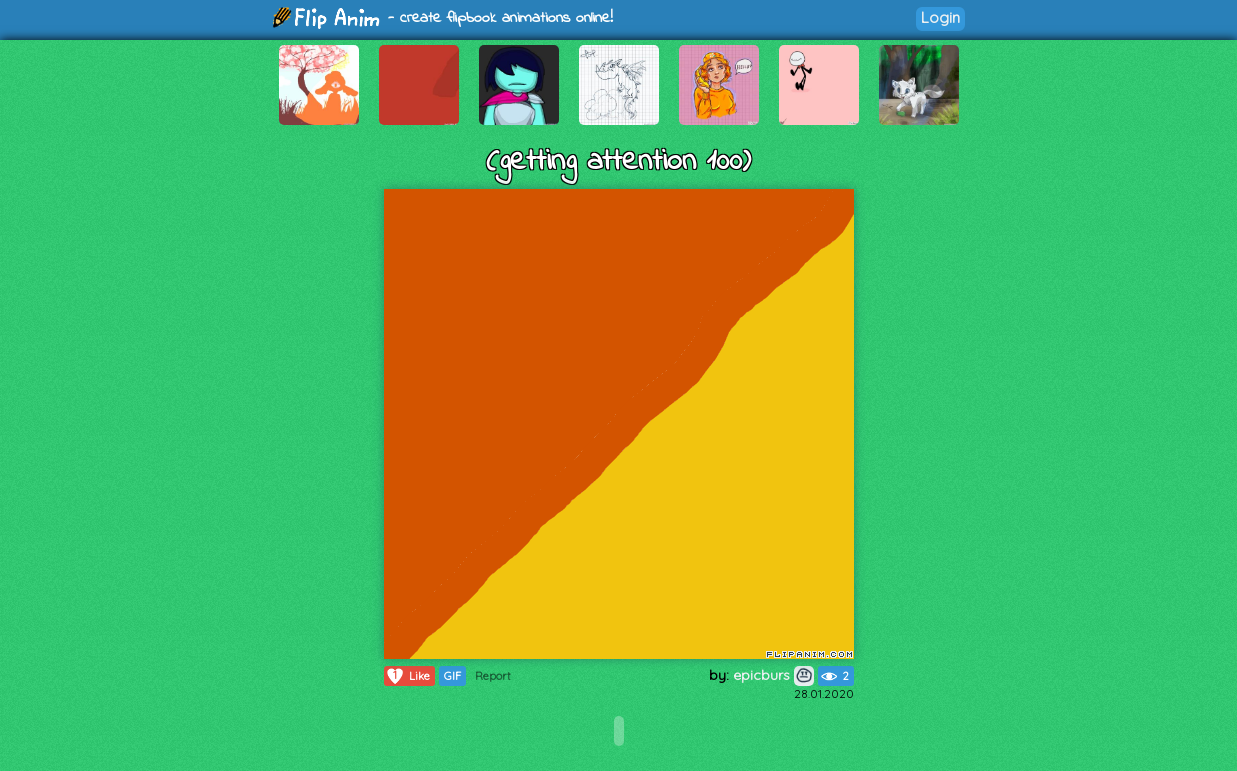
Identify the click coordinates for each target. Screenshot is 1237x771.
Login (940, 17)
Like (407, 676)
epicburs (773, 675)
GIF (452, 676)
